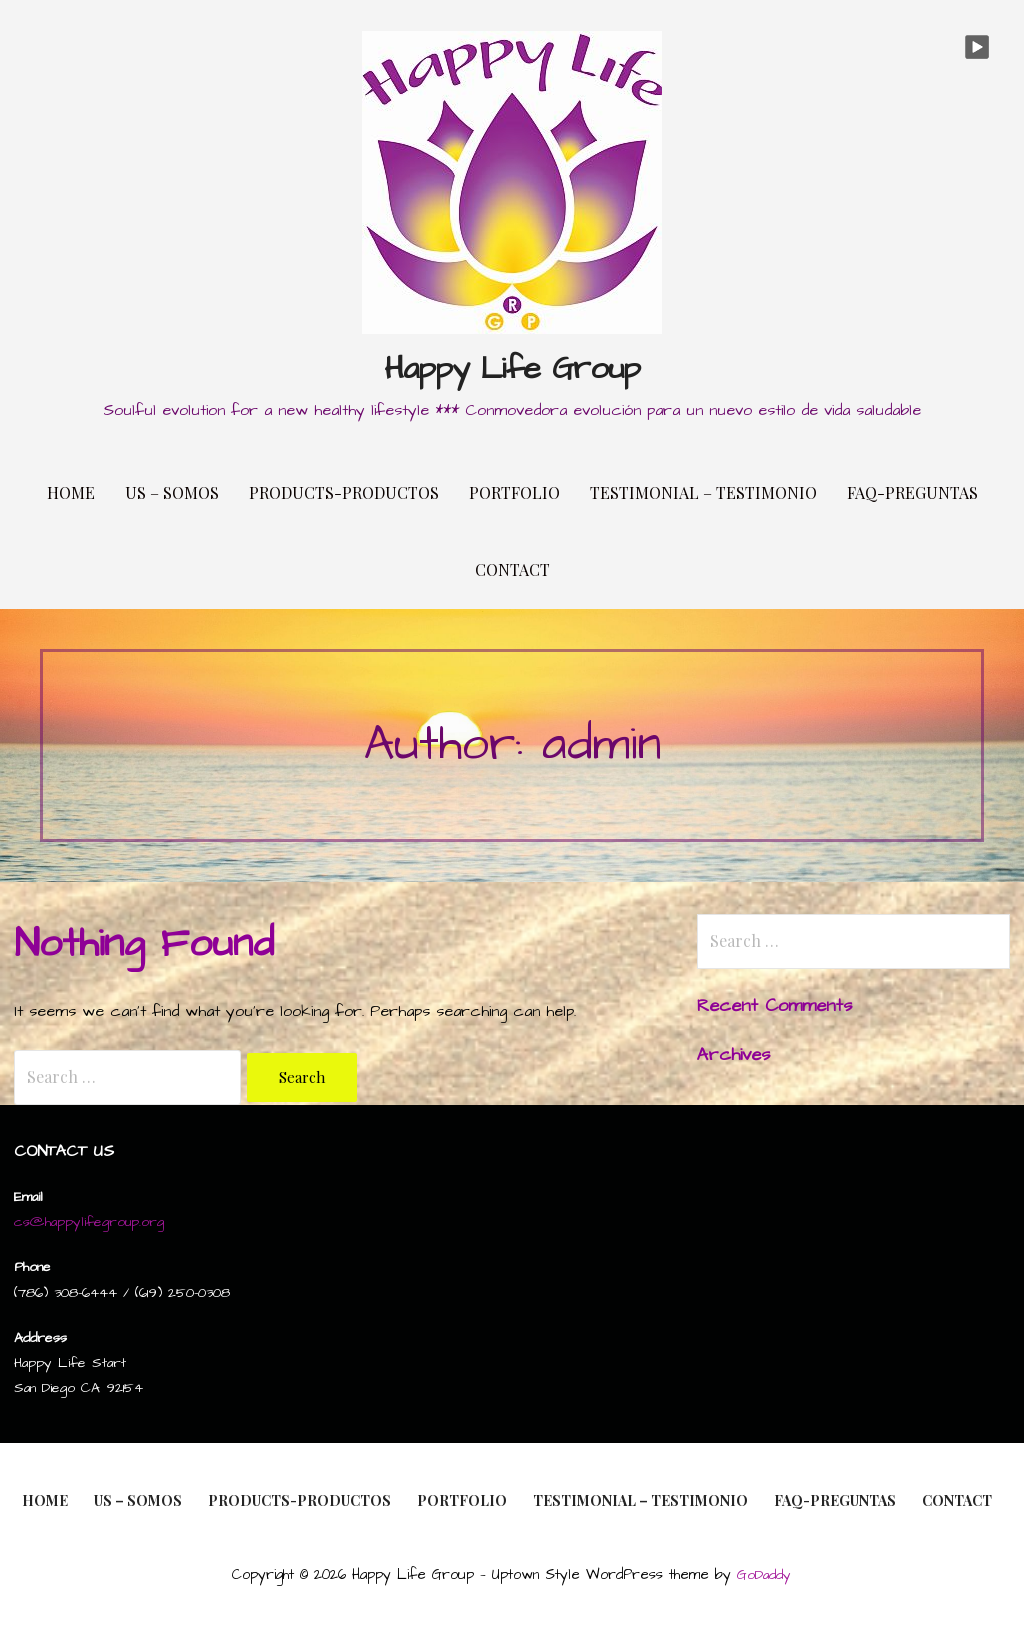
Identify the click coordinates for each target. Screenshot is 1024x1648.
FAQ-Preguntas (912, 492)
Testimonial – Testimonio (703, 492)
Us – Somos (172, 492)
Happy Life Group (512, 368)
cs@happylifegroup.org (89, 1222)
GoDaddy (764, 1575)
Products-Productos (344, 492)
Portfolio (514, 492)
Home (71, 492)
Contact (512, 569)
